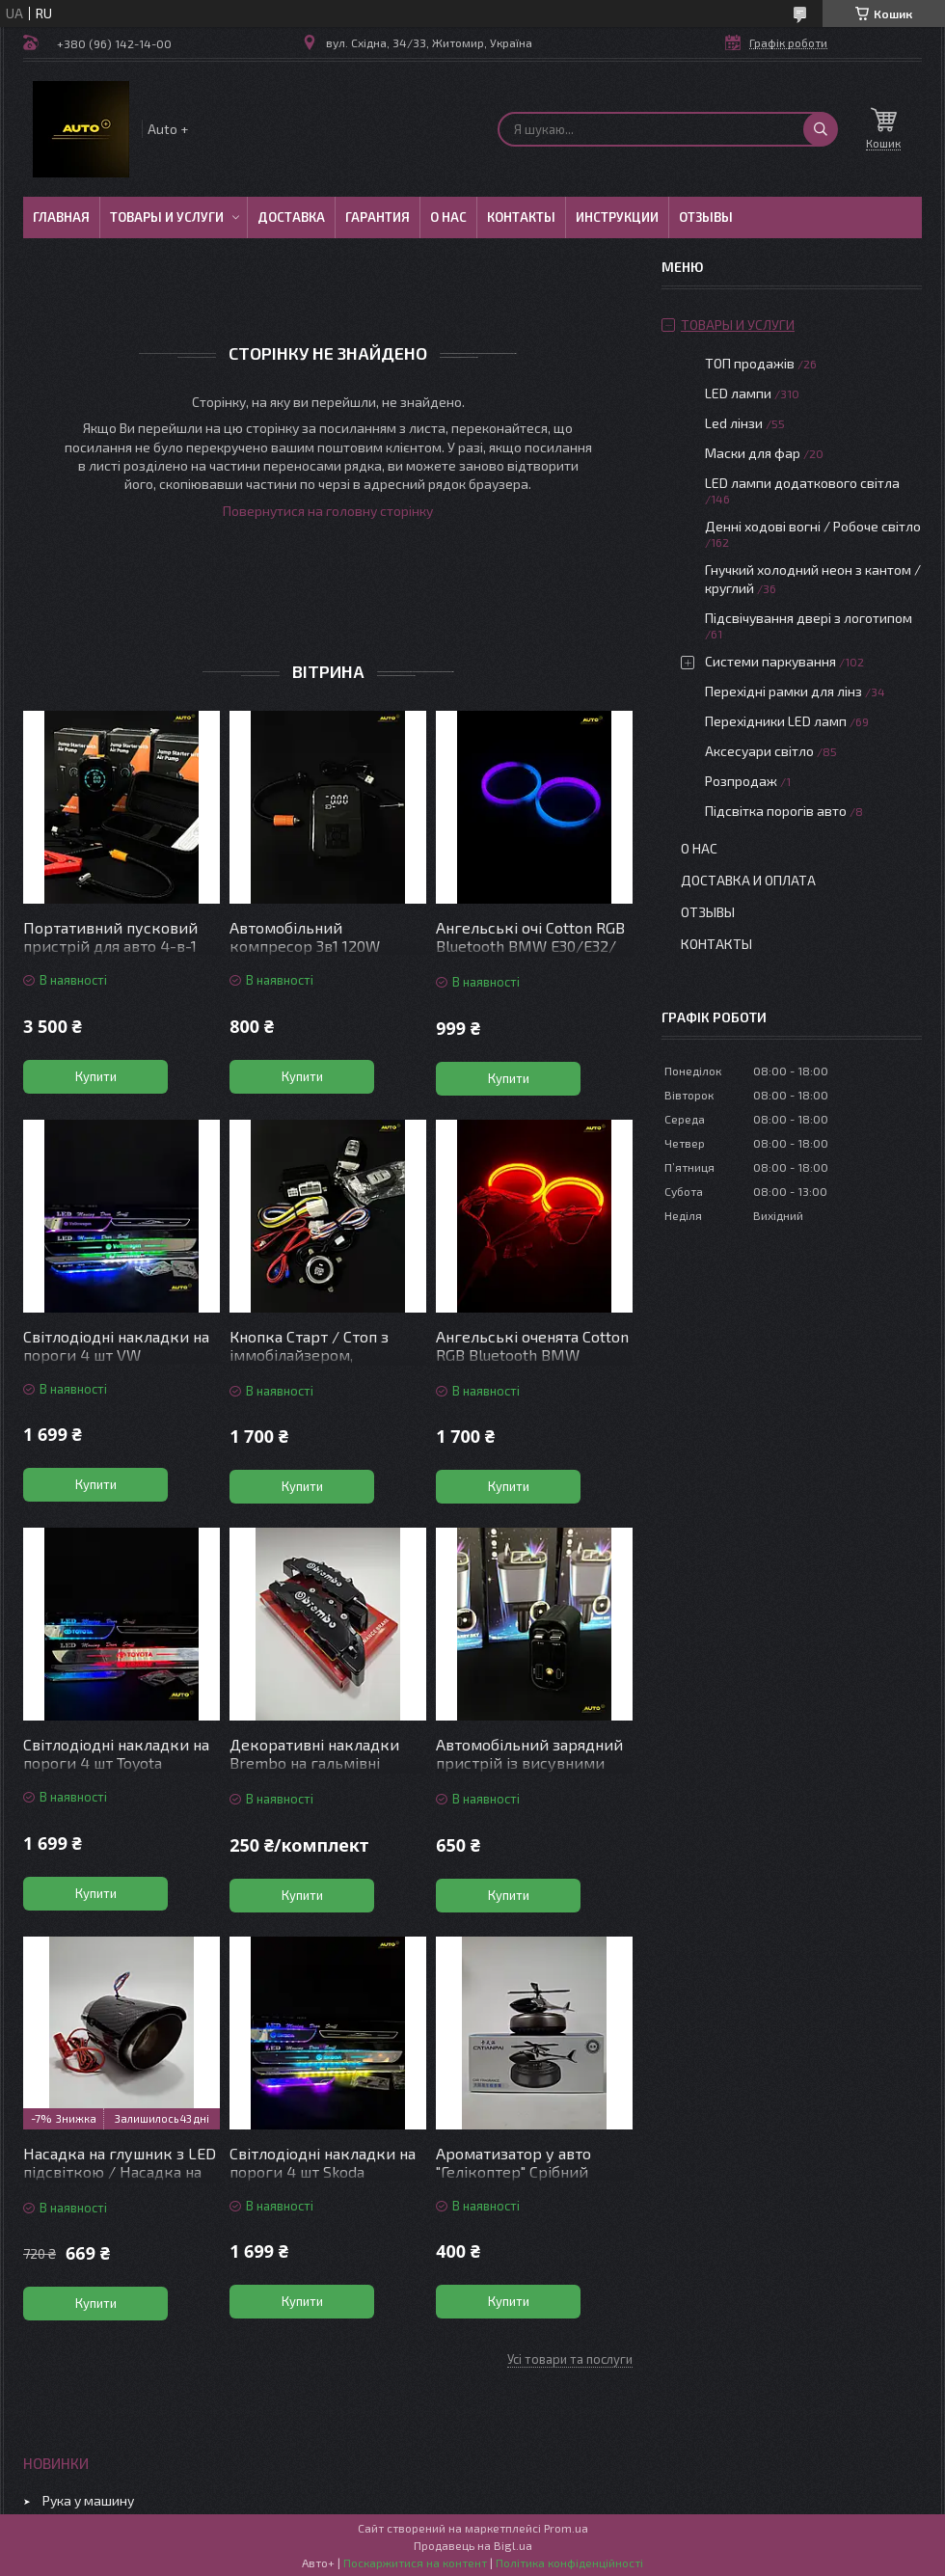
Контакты (521, 217)
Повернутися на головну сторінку (328, 510)
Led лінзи (734, 423)
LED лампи (738, 393)
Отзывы (706, 217)
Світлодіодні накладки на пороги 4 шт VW (116, 1345)
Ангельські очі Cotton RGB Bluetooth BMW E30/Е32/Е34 (530, 945)
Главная (61, 217)
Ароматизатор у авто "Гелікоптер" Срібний (513, 2162)
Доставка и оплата (748, 880)
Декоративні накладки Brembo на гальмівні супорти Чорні (314, 1762)
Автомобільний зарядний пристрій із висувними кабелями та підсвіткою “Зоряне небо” (529, 1771)
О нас (448, 217)
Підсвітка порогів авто (776, 810)
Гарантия (377, 217)
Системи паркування (770, 661)
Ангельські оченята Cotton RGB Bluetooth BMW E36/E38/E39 (532, 1354)
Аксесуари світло (759, 751)
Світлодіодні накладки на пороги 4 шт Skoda (323, 2162)
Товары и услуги (167, 217)
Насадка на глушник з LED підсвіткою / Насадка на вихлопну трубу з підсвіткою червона (119, 2180)
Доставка (291, 217)
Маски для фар (752, 453)
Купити (96, 1076)
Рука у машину (88, 2500)
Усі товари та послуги (570, 2359)
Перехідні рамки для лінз (783, 691)
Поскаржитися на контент (415, 2562)
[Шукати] (820, 129)
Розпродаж (741, 781)
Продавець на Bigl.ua (473, 2545)
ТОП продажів (750, 363)
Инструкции (617, 217)
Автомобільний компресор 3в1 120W (305, 936)
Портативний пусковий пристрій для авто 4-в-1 (110, 936)
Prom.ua (566, 2528)
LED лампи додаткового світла (802, 483)
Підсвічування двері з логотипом (808, 618)
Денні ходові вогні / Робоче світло (813, 526)
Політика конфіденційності (569, 2562)
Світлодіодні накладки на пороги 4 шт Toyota (116, 1753)
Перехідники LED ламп (776, 721)
